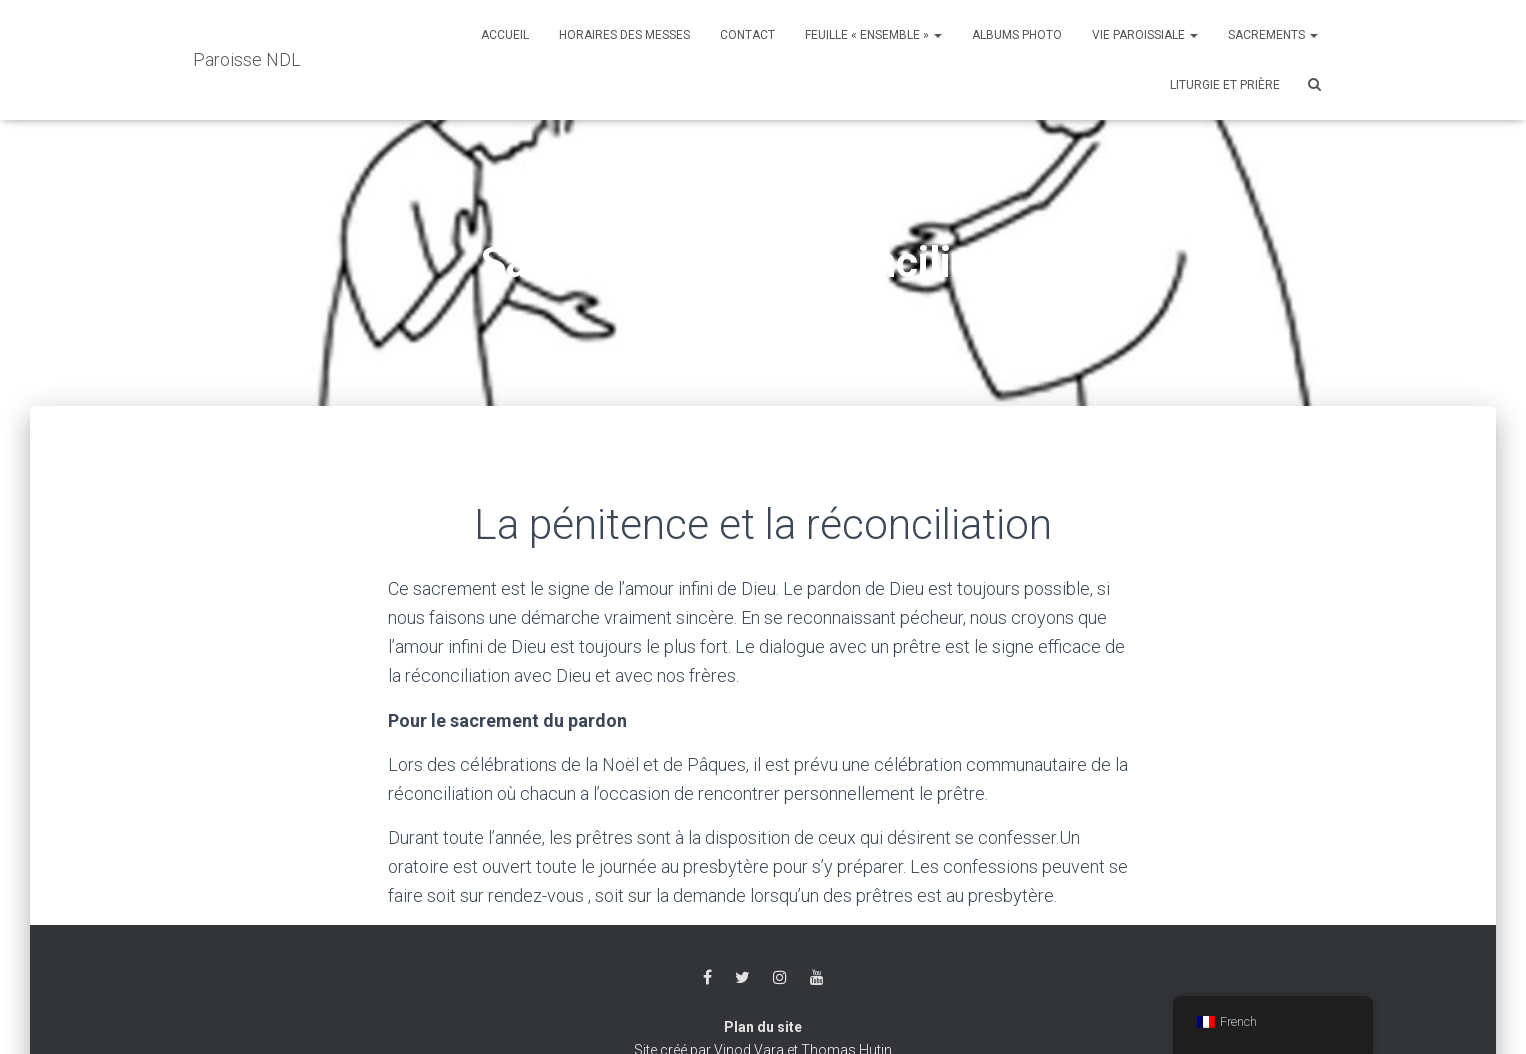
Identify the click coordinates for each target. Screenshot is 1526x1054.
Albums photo (1017, 35)
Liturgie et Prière (1225, 85)
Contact (747, 35)
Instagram (780, 978)
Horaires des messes (624, 35)
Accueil (505, 35)
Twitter (742, 978)
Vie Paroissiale (1145, 35)
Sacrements (1273, 35)
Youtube (817, 978)
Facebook (707, 978)
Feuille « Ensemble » (873, 35)
